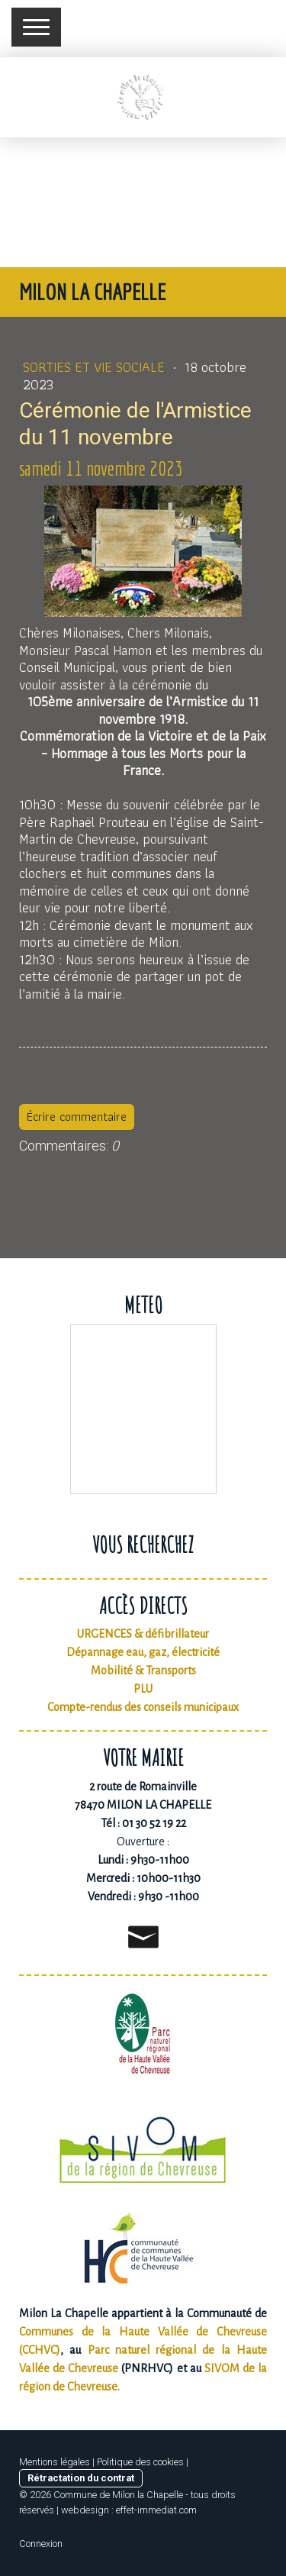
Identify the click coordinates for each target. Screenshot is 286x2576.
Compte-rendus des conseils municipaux (143, 1707)
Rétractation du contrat (80, 2478)
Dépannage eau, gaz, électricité (143, 1652)
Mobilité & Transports (143, 1670)
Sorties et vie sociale (96, 367)
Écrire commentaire (77, 1116)
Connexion (41, 2543)
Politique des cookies (140, 2462)
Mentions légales (54, 2462)
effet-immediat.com (156, 2510)
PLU (143, 1689)
